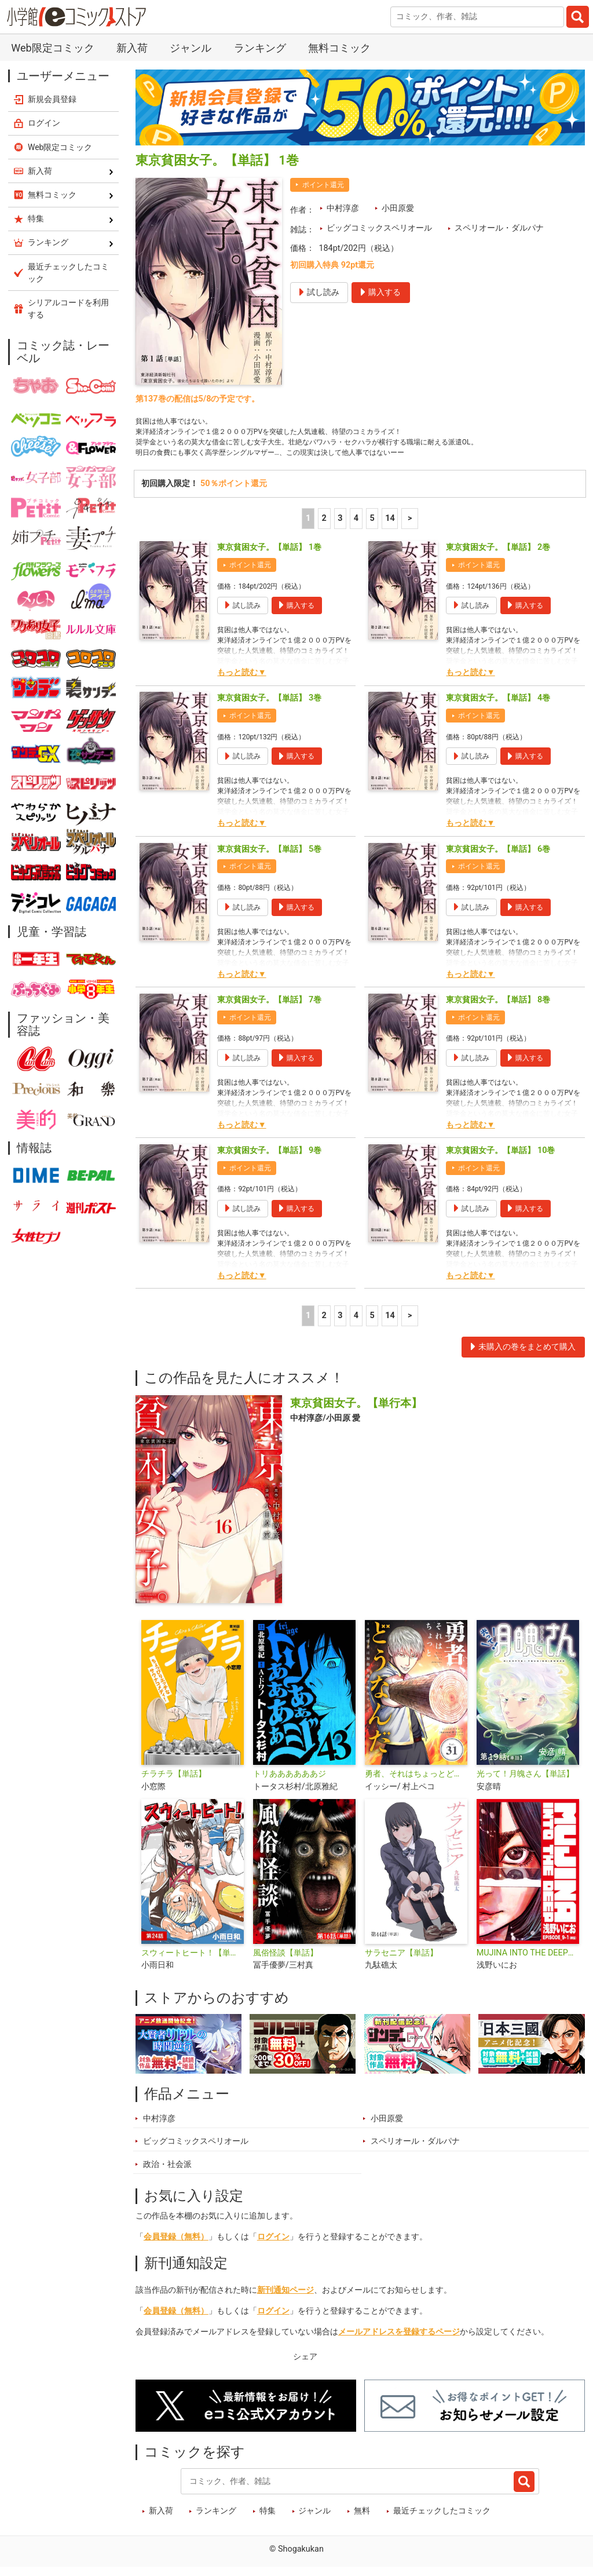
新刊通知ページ (285, 2298)
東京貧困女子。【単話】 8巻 (498, 1008)
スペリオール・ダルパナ (499, 228)
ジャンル (190, 48)
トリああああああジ (289, 1782)
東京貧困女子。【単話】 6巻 (498, 857)
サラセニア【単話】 (401, 1961)
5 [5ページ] (371, 526)
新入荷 (132, 48)
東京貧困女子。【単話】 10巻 (500, 1158)
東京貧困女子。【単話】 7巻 (269, 1008)
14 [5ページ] (390, 526)
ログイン (273, 2245)
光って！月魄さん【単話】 (525, 1782)
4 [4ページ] (356, 526)
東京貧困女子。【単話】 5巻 (269, 857)
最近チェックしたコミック (441, 2519)
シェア (305, 2365)
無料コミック (339, 48)
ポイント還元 (323, 185)
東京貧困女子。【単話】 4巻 (498, 706)
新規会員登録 (52, 99)
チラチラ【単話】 (173, 1782)
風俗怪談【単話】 (285, 1961)
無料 (362, 2519)
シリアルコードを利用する (68, 308)
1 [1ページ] (308, 526)
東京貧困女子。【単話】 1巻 (269, 556)
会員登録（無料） (176, 2245)
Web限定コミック (52, 48)
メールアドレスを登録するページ (399, 2340)
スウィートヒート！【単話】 (192, 1961)
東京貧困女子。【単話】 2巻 (498, 556)
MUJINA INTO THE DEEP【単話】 (528, 1961)
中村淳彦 (343, 208)
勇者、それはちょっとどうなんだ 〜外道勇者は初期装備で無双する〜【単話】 (416, 1782)
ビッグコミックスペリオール (379, 228)
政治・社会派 (167, 2172)
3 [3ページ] (340, 526)
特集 (267, 2519)
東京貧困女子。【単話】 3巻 (269, 706)
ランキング (260, 48)
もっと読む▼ (241, 681)
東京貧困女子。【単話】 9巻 (269, 1158)
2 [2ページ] (324, 526)
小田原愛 (398, 208)
